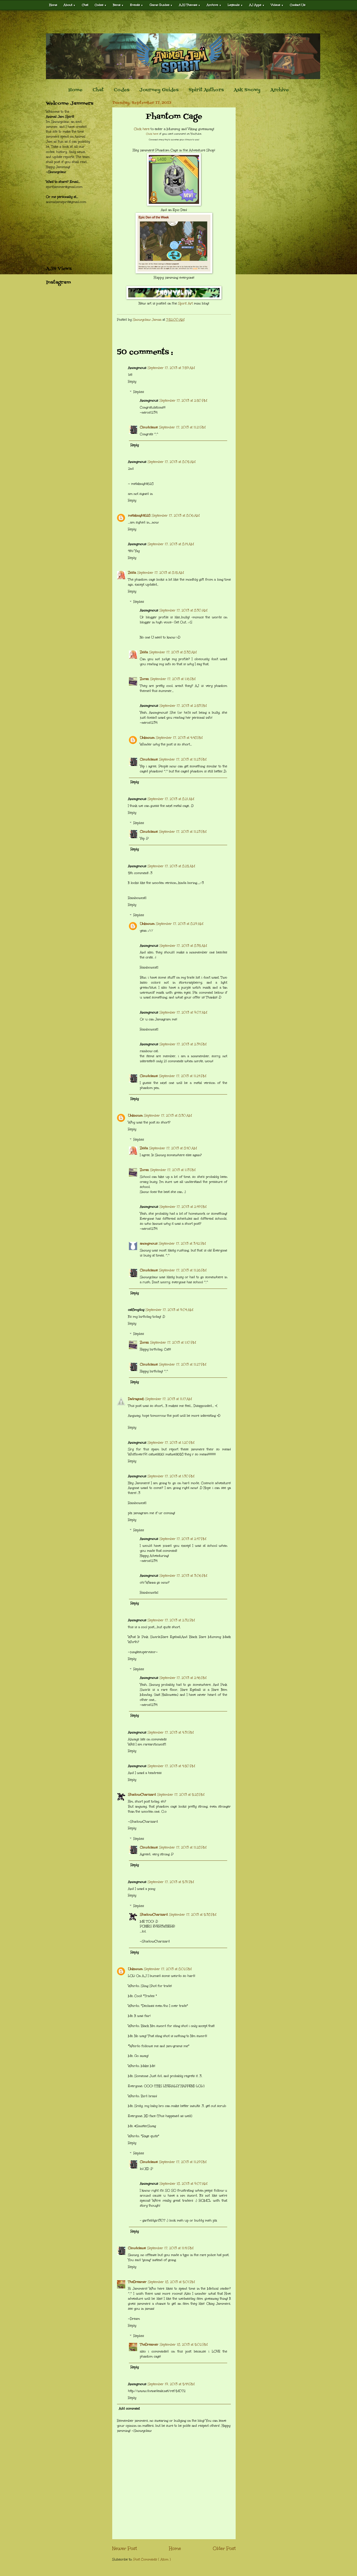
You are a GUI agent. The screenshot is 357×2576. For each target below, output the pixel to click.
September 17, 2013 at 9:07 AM (183, 1012)
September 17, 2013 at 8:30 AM (183, 610)
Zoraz (144, 679)
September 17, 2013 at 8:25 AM (171, 866)
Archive (214, 5)
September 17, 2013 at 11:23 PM (182, 759)
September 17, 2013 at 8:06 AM (176, 515)
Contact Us (297, 5)
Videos (277, 5)
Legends (235, 5)
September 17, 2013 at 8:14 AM (171, 544)
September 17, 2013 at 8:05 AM (171, 462)
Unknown (147, 738)
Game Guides (161, 5)
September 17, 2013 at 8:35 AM (183, 946)
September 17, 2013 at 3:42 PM (182, 1243)
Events (136, 5)
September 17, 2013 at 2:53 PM (183, 706)
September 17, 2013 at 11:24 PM (182, 1076)
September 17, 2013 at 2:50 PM (183, 400)
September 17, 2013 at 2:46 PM (183, 1678)
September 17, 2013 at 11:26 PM (182, 1270)
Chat (85, 5)
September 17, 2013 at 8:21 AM (171, 799)
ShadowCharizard (142, 1794)
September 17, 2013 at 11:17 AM (168, 1399)
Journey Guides (158, 90)
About (69, 5)
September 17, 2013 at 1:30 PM (171, 1476)
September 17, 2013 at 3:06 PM (183, 1575)
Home (53, 5)
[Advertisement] (178, 21)
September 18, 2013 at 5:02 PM (184, 2344)
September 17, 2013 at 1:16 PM (172, 679)
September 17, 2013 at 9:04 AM (169, 1310)
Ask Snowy (247, 90)
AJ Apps (256, 5)
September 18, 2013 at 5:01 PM (171, 2282)
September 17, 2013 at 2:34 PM (183, 1044)
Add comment (129, 2408)
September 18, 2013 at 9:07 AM (183, 2183)
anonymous (148, 1243)
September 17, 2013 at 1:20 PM (171, 1442)
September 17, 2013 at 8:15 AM (160, 573)
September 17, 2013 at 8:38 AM (173, 652)
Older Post (224, 2548)
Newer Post (124, 2548)
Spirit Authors (206, 90)
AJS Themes (189, 5)
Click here (141, 129)
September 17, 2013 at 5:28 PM (180, 1794)
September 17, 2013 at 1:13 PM (172, 1170)
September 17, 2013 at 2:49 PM (183, 1207)
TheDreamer (137, 2282)
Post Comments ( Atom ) (152, 2559)
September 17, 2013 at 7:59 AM (171, 368)
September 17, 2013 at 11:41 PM (170, 2248)
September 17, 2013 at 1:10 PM (173, 1342)
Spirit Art (185, 303)
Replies (138, 392)
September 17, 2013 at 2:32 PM (171, 1620)
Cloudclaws (149, 427)
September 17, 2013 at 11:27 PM (182, 1364)
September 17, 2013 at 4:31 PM (171, 1732)
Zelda (132, 573)
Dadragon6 (136, 1399)
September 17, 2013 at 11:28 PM (182, 1847)
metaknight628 (139, 515)
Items (118, 5)
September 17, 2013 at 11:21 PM (182, 427)
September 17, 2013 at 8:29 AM (179, 924)
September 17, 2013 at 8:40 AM (173, 1148)
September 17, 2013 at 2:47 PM (183, 1539)
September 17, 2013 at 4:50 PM (171, 1766)
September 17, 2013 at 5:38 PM (192, 1914)
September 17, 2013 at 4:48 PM (179, 738)
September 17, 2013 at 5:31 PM (171, 1882)
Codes (101, 5)
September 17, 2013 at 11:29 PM (182, 2162)
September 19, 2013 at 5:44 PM (171, 2384)
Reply (132, 381)
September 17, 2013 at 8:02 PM (168, 1969)
